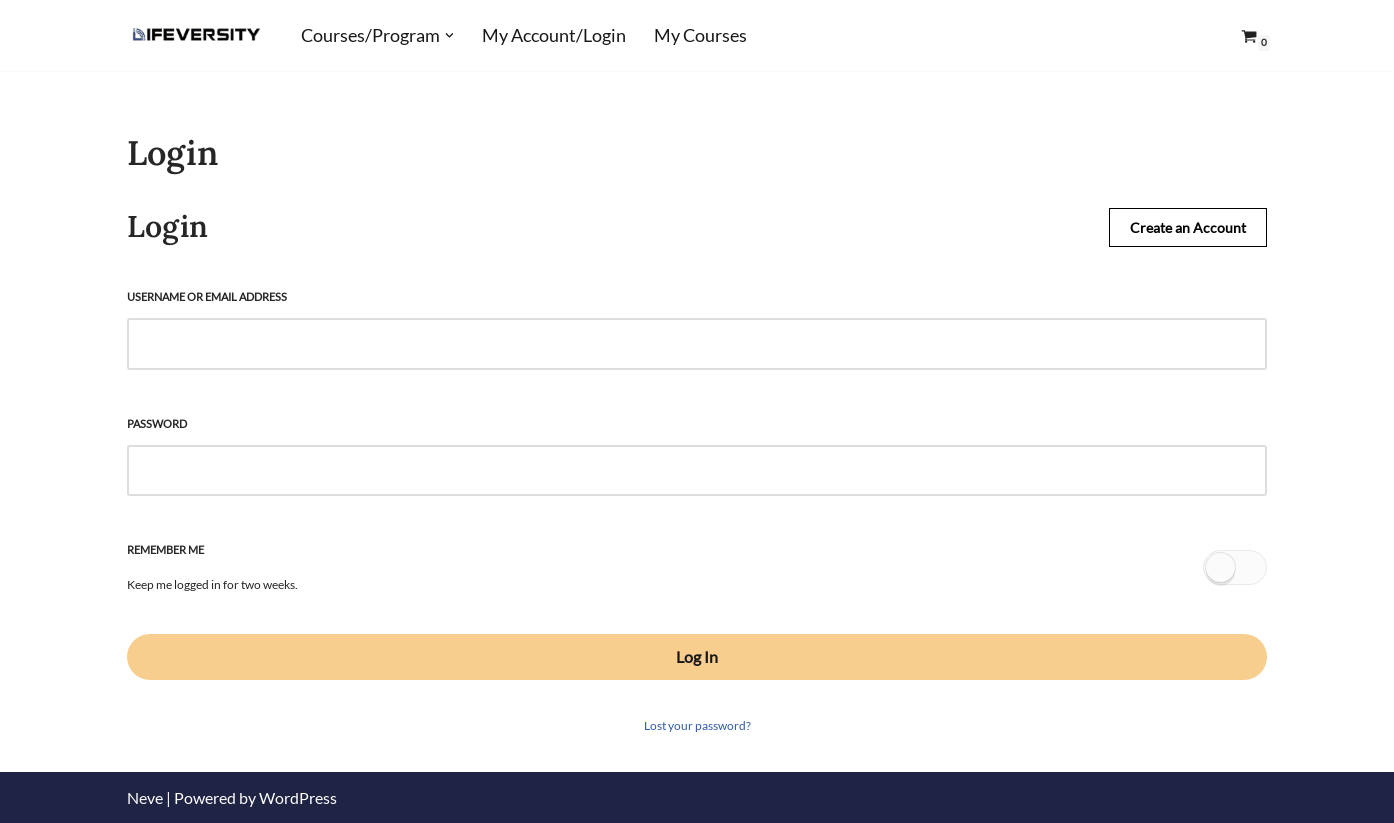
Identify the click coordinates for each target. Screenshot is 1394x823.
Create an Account (1188, 227)
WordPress (298, 797)
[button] (449, 35)
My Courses (700, 35)
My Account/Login (554, 35)
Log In (697, 656)
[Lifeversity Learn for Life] (197, 35)
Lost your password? (697, 725)
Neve (145, 797)
